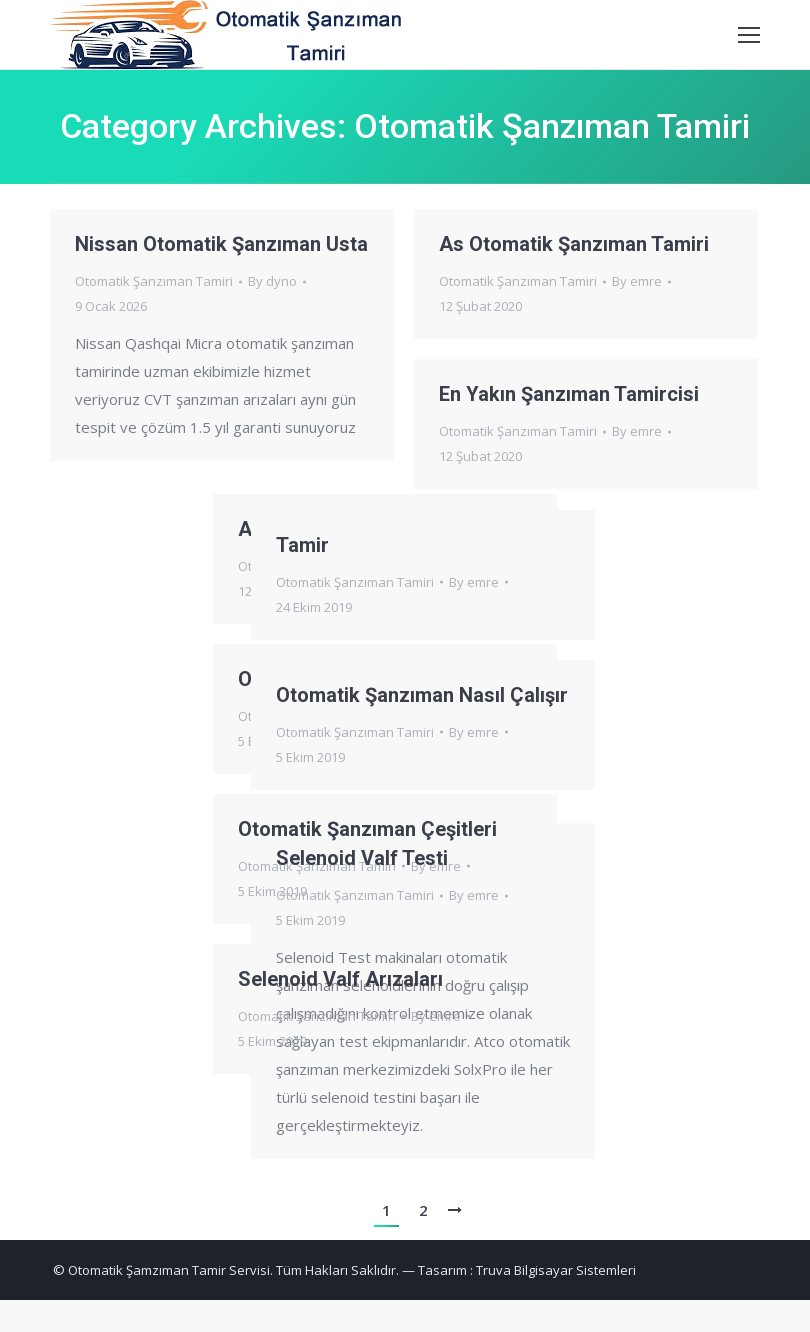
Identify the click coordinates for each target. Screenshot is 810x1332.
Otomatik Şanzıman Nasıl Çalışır (309, 696)
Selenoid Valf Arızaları (453, 987)
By (272, 281)
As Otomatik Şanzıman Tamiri (574, 244)
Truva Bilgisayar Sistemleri (556, 1270)
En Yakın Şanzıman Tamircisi (569, 394)
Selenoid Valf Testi (249, 868)
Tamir (189, 546)
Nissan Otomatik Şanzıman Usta (221, 244)
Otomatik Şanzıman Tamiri (154, 281)
